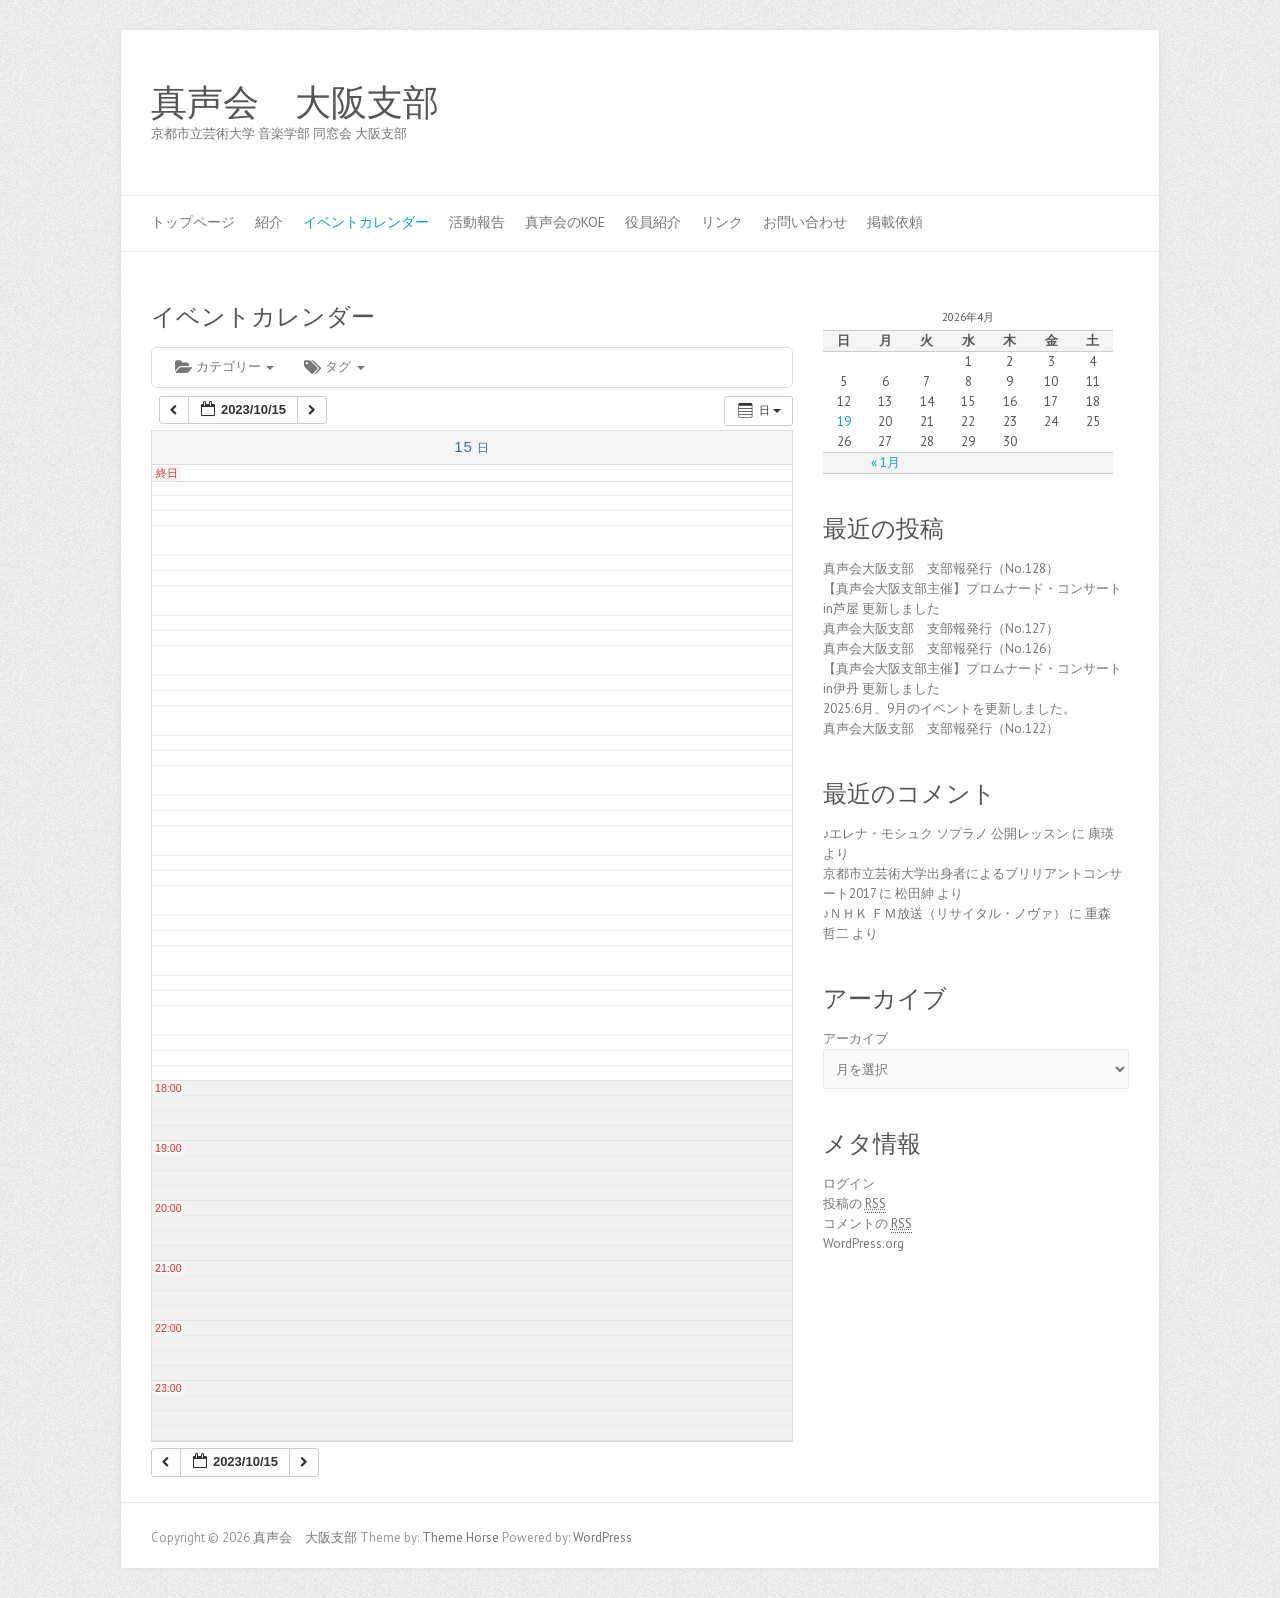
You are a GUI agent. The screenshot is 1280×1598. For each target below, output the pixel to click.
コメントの (867, 1224)
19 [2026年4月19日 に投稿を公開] (844, 421)
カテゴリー (224, 366)
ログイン (849, 1183)
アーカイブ (855, 1038)
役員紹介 (653, 222)
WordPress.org (863, 1243)
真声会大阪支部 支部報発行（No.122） (941, 728)
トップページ (193, 222)
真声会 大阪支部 (295, 103)
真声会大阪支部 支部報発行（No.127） (941, 628)
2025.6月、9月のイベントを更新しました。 (949, 708)
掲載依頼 (895, 222)
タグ (334, 366)
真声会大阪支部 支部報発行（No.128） (941, 568)
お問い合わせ (805, 222)
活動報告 (477, 222)
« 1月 (885, 462)
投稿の (854, 1204)
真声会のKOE (565, 222)
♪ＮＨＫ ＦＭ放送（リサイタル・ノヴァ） (945, 913)
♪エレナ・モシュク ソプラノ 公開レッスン (946, 833)
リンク (722, 222)
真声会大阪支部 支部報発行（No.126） (941, 648)
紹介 (269, 222)
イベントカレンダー (366, 222)
